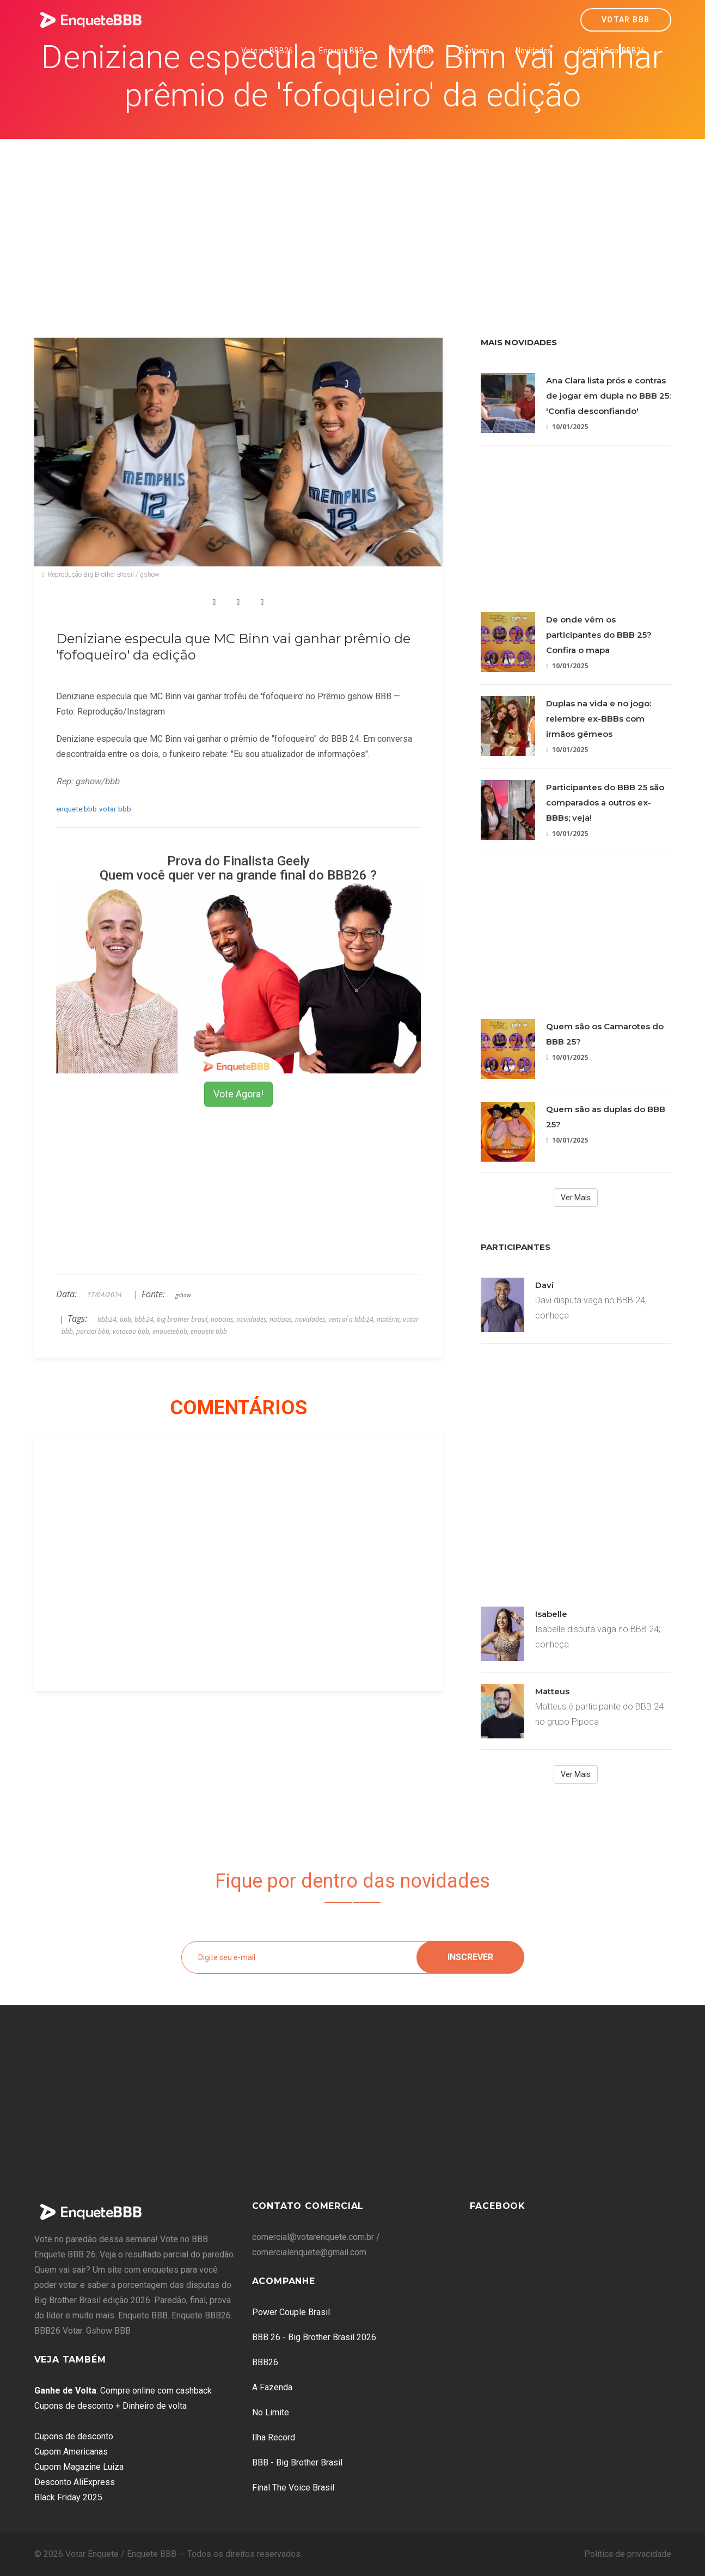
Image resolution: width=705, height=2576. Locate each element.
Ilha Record (273, 2437)
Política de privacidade (627, 2554)
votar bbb (115, 808)
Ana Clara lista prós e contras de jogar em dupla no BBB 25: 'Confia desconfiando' (608, 395)
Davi (544, 1285)
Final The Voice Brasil (293, 2487)
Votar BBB (626, 19)
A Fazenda (272, 2387)
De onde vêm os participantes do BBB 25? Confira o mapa (599, 634)
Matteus (552, 1691)
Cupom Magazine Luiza (79, 2467)
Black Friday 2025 (68, 2497)
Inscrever (470, 1957)
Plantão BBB (411, 50)
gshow (183, 1295)
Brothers (474, 50)
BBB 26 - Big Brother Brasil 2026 (314, 2337)
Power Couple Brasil (291, 2312)
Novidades (533, 50)
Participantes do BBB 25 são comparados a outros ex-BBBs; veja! (605, 802)
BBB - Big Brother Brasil (297, 2462)
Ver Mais (576, 1197)
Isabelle (551, 1614)
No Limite (270, 2412)
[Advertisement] (352, 220)
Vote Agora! (238, 1094)
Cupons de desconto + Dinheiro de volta (110, 2406)
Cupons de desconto (73, 2436)
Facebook (497, 2206)
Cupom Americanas (71, 2451)
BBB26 (265, 2362)
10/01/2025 (567, 426)
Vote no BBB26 (267, 50)
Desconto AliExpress (74, 2482)
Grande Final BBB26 (611, 50)
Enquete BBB (341, 50)
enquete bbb (76, 808)
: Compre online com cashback (123, 2390)
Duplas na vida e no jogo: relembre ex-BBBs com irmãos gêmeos (598, 718)
